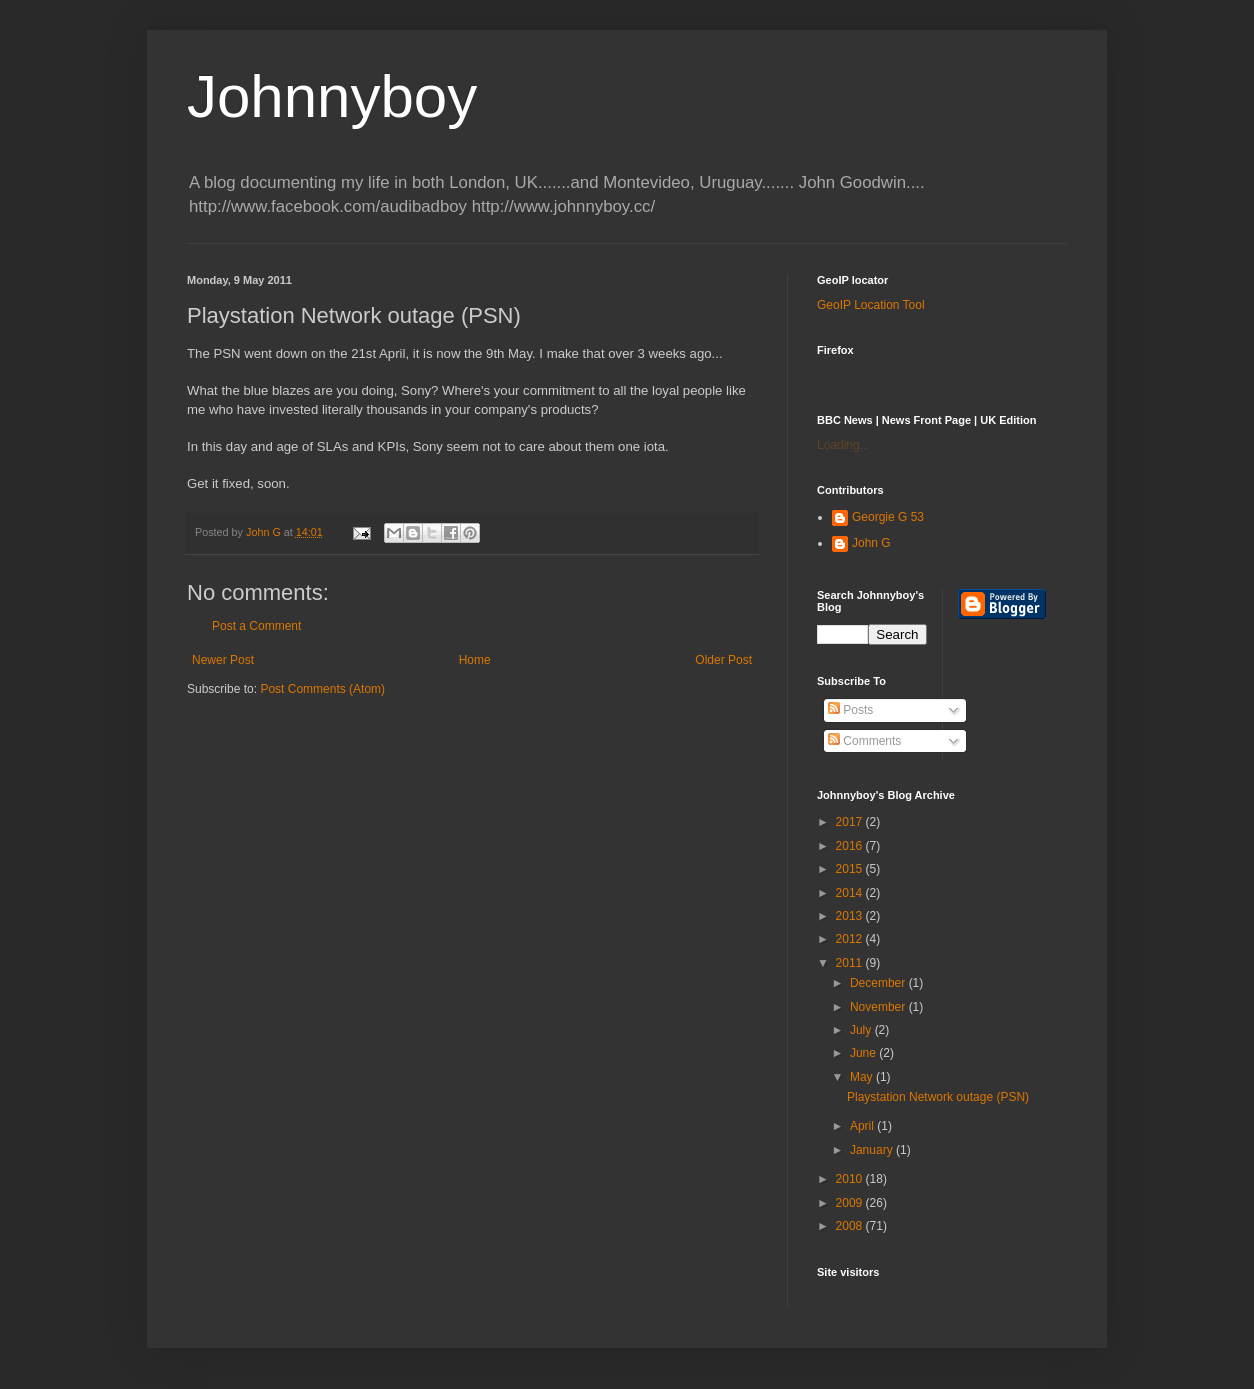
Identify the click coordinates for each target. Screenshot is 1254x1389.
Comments (864, 741)
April (863, 1126)
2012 (851, 939)
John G (871, 543)
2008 (851, 1226)
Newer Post (223, 660)
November (879, 1007)
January (873, 1150)
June (864, 1053)
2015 (851, 869)
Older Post (723, 660)
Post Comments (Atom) (322, 689)
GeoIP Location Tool (871, 305)
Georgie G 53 (888, 517)
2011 (851, 963)
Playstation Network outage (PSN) (938, 1097)
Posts (850, 710)
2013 (851, 916)
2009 (851, 1203)
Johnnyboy (332, 96)
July (862, 1030)
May (863, 1077)
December (879, 983)
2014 (851, 893)
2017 (851, 822)
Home (475, 660)
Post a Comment (256, 626)
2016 (851, 846)
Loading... (843, 445)
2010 (851, 1179)
